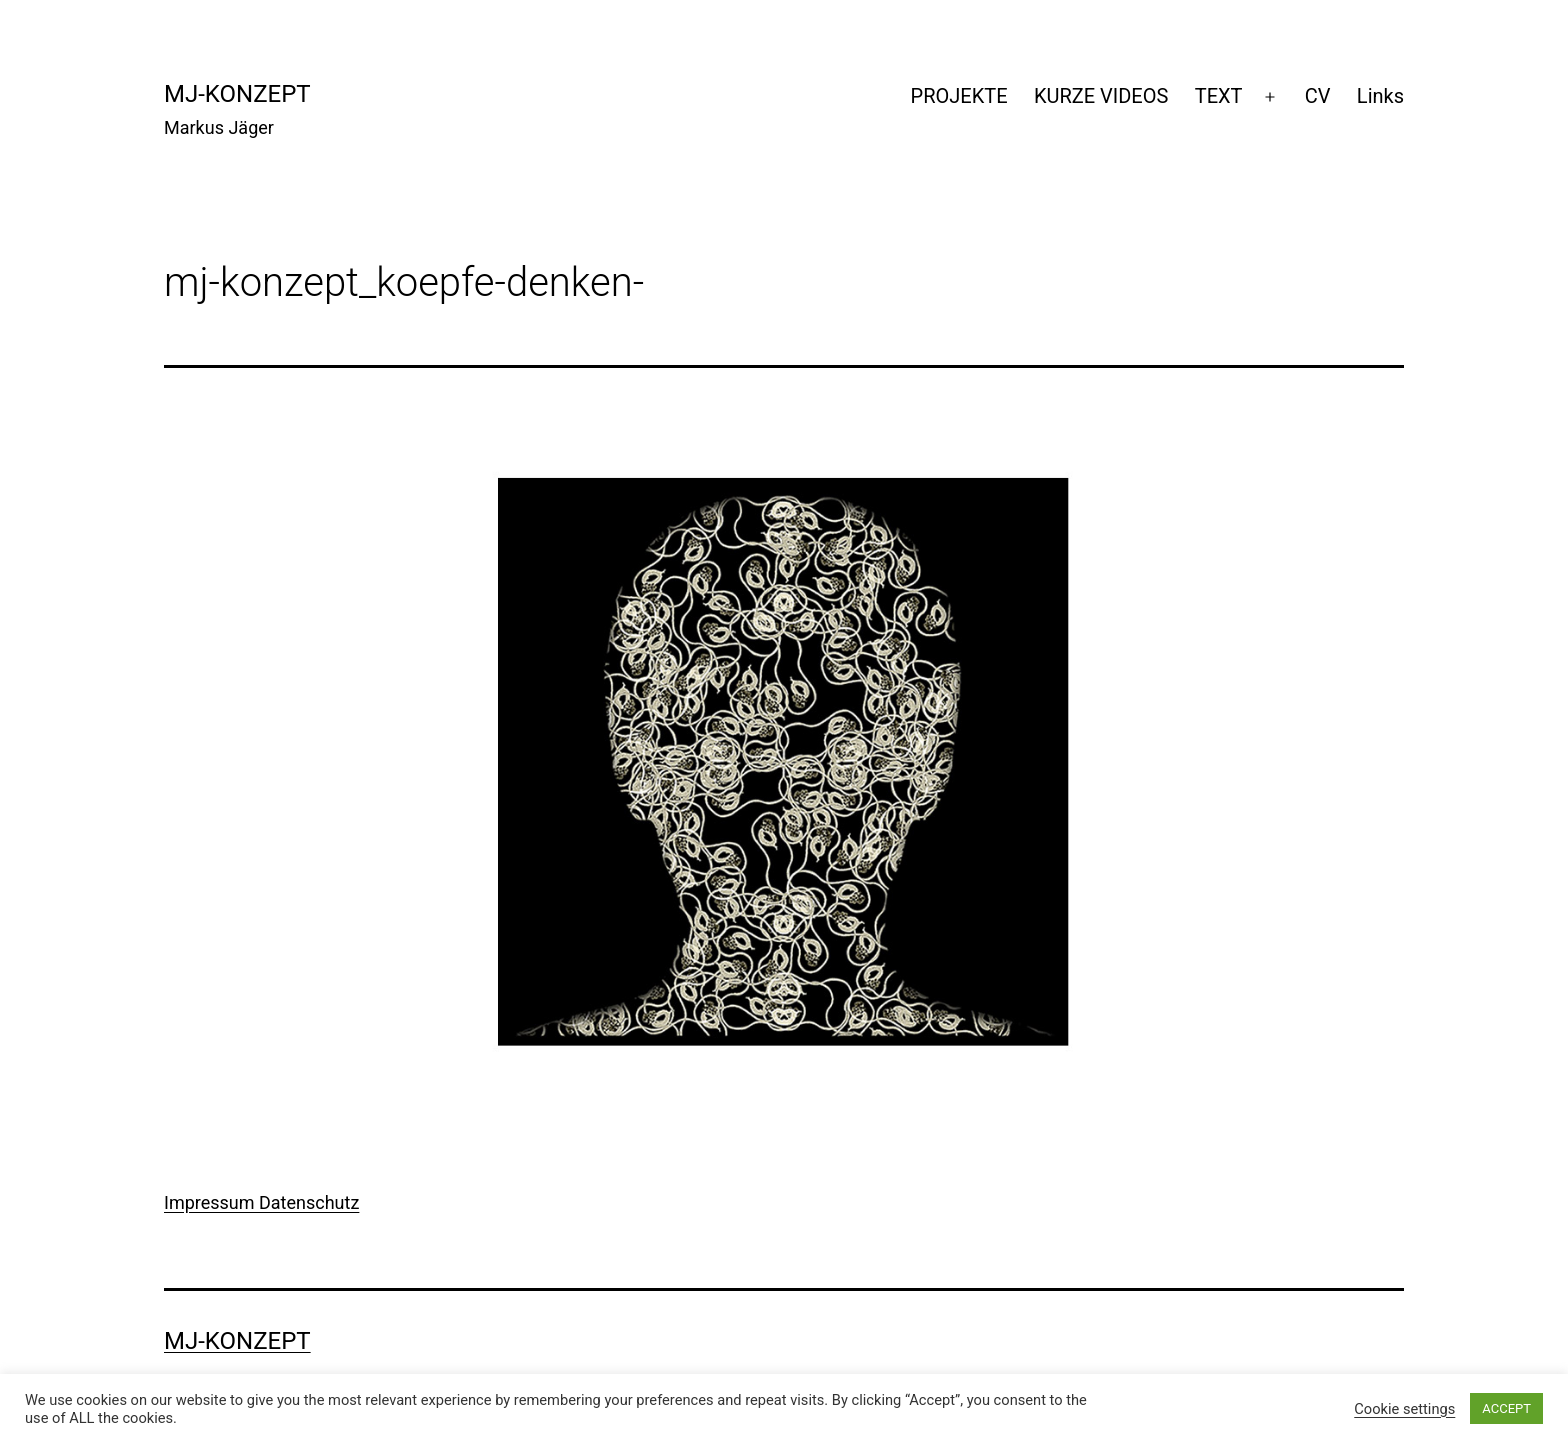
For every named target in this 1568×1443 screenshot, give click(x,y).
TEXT (1219, 96)
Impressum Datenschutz (261, 1202)
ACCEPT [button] (1506, 1408)
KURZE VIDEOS (1101, 96)
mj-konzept (237, 94)
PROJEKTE (959, 96)
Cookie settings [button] (1404, 1409)
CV (1318, 96)
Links (1380, 96)
